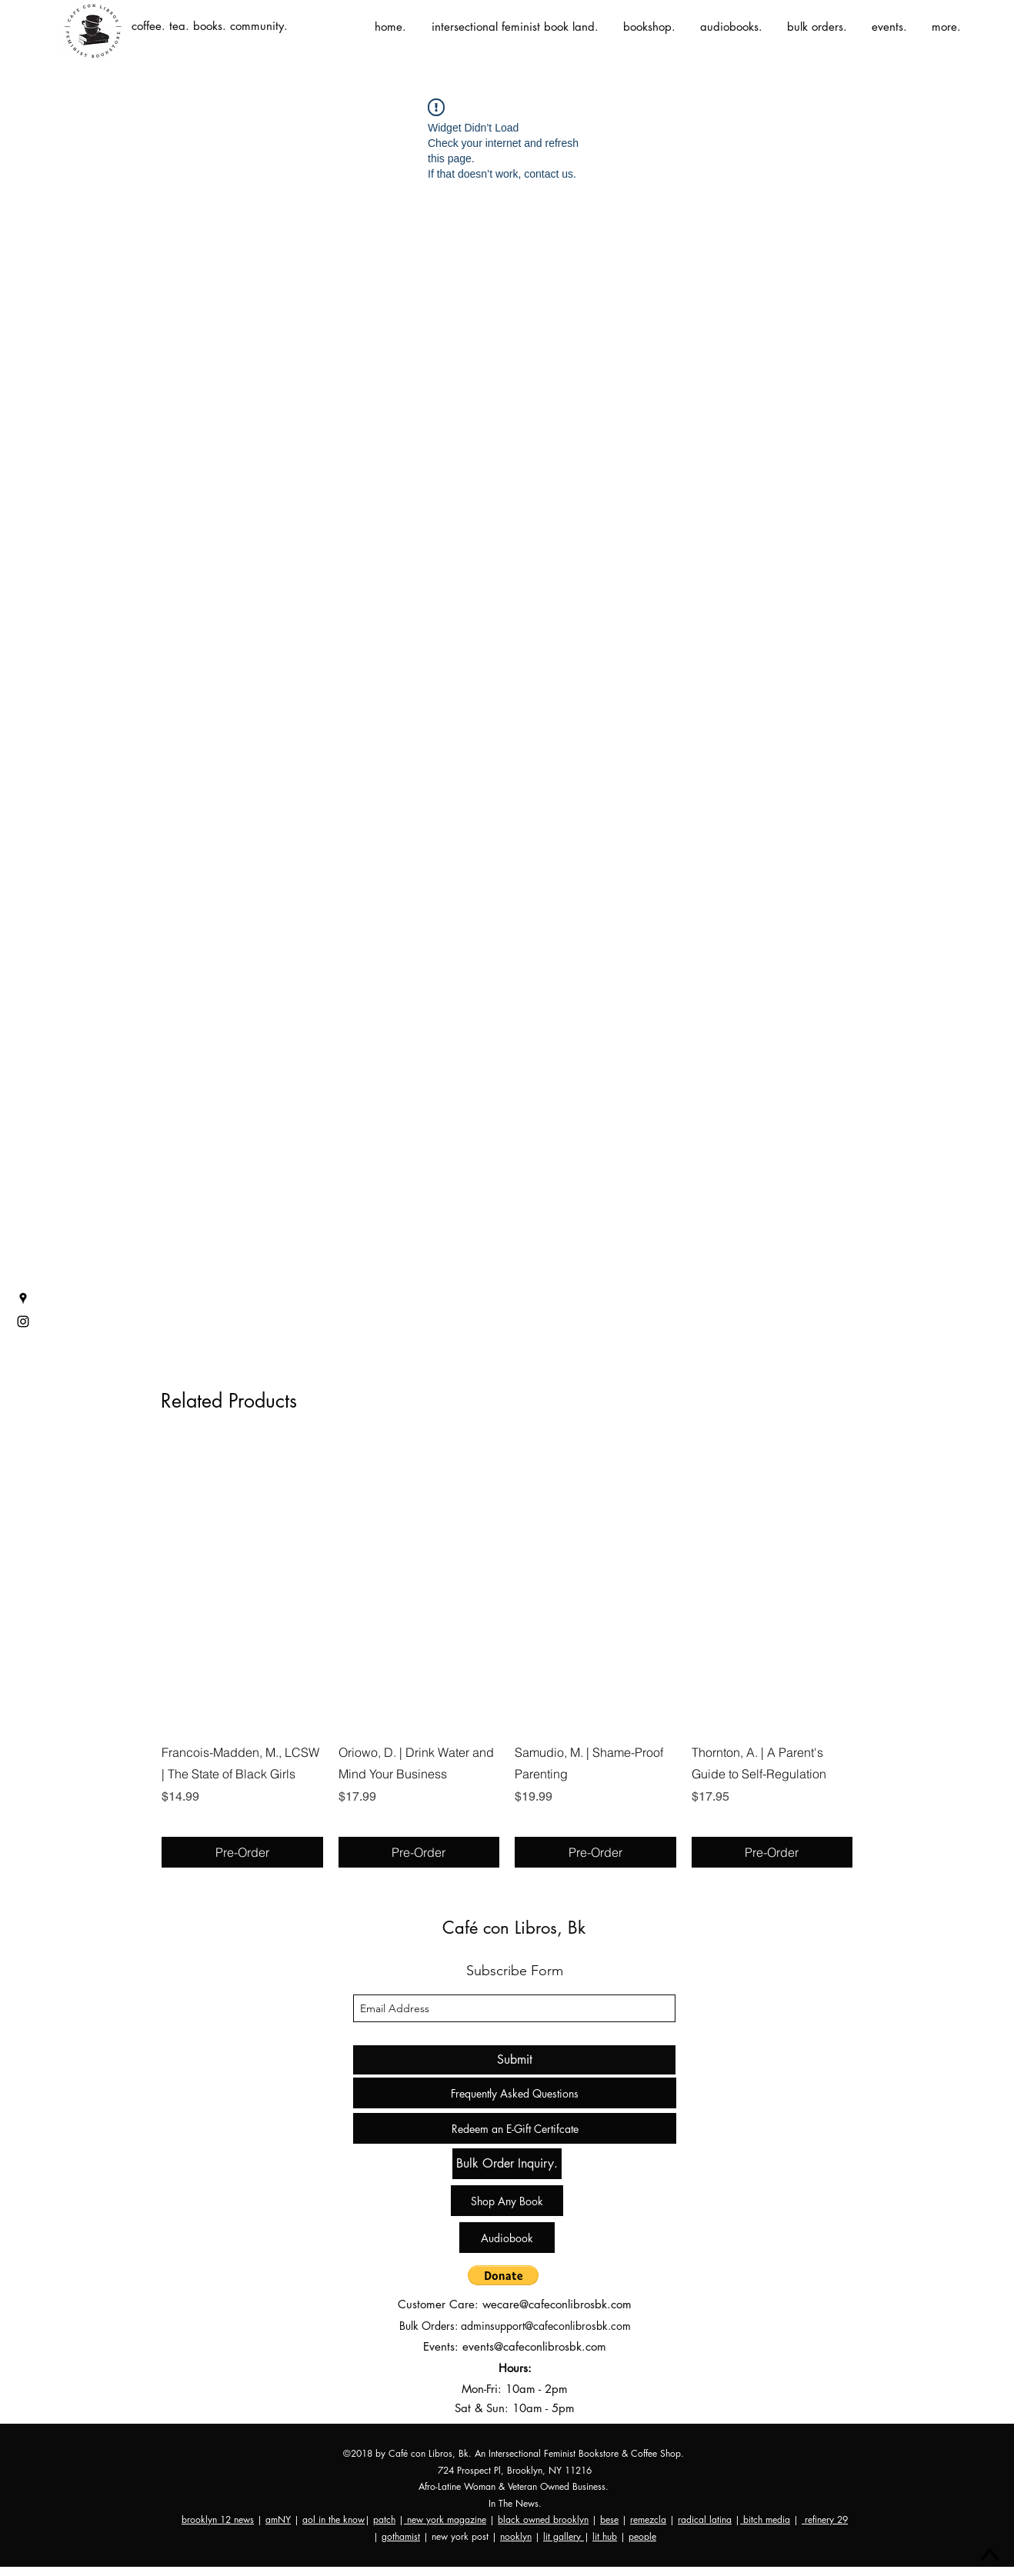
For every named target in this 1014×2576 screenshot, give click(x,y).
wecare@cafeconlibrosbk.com (557, 2304)
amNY (278, 2519)
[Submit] (514, 2059)
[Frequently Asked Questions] (514, 2093)
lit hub (604, 2536)
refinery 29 (825, 2519)
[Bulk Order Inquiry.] (507, 2163)
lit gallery (563, 2536)
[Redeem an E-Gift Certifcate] (514, 2128)
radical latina (705, 2519)
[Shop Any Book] (507, 2200)
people (642, 2536)
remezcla (648, 2519)
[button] (503, 2275)
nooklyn (516, 2536)
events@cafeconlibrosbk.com (534, 2346)
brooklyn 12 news (218, 2519)
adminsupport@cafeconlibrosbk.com (546, 2325)
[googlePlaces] (23, 1298)
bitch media (765, 2519)
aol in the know (333, 2519)
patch (384, 2519)
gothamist (401, 2536)
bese (609, 2519)
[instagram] (23, 1321)
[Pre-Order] (242, 1852)
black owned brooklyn (543, 2519)
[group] (507, 1655)
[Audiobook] (507, 2237)
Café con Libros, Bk (513, 1927)
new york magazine (445, 2519)
